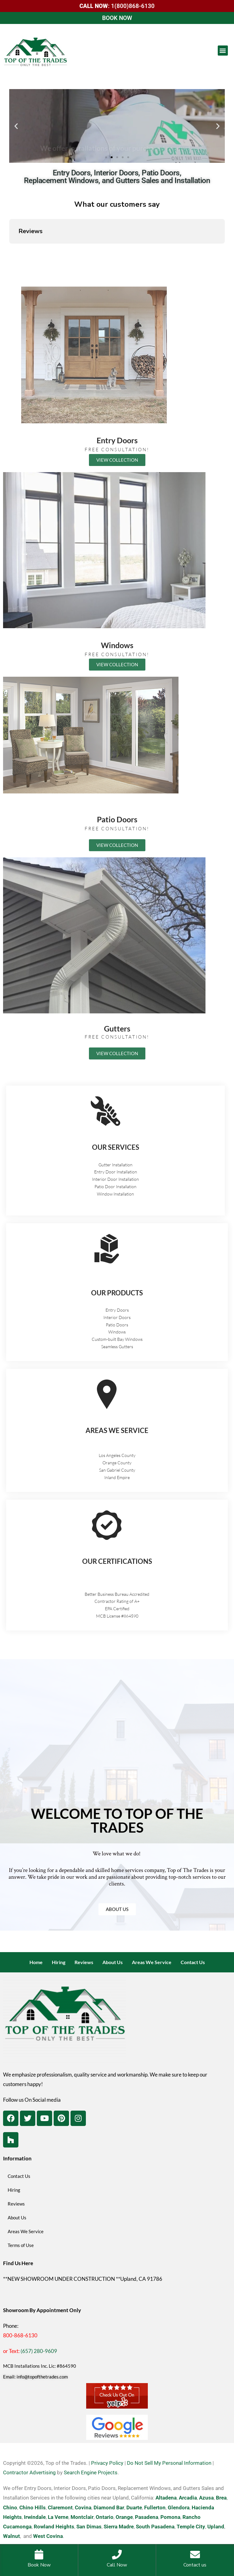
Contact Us (193, 1962)
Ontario (104, 2517)
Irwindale (35, 2517)
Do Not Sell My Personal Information (169, 2463)
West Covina (48, 2536)
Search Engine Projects (90, 2472)
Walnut (11, 2536)
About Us (112, 1962)
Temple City (191, 2526)
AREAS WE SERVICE (117, 1430)
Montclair (82, 2517)
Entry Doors (117, 440)
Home (36, 1962)
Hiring (58, 1962)
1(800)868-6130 (133, 6)
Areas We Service (151, 1962)
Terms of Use (21, 2245)
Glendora (179, 2507)
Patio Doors (117, 819)
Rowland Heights (54, 2526)
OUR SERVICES (115, 1147)
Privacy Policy (107, 2463)
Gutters (117, 1028)
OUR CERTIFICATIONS (117, 1561)
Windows (117, 645)
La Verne (58, 2517)
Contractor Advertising (29, 2472)
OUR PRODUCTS (117, 1293)
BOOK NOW (117, 18)
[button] (223, 50)
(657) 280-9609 (39, 2351)
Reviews (84, 1962)
